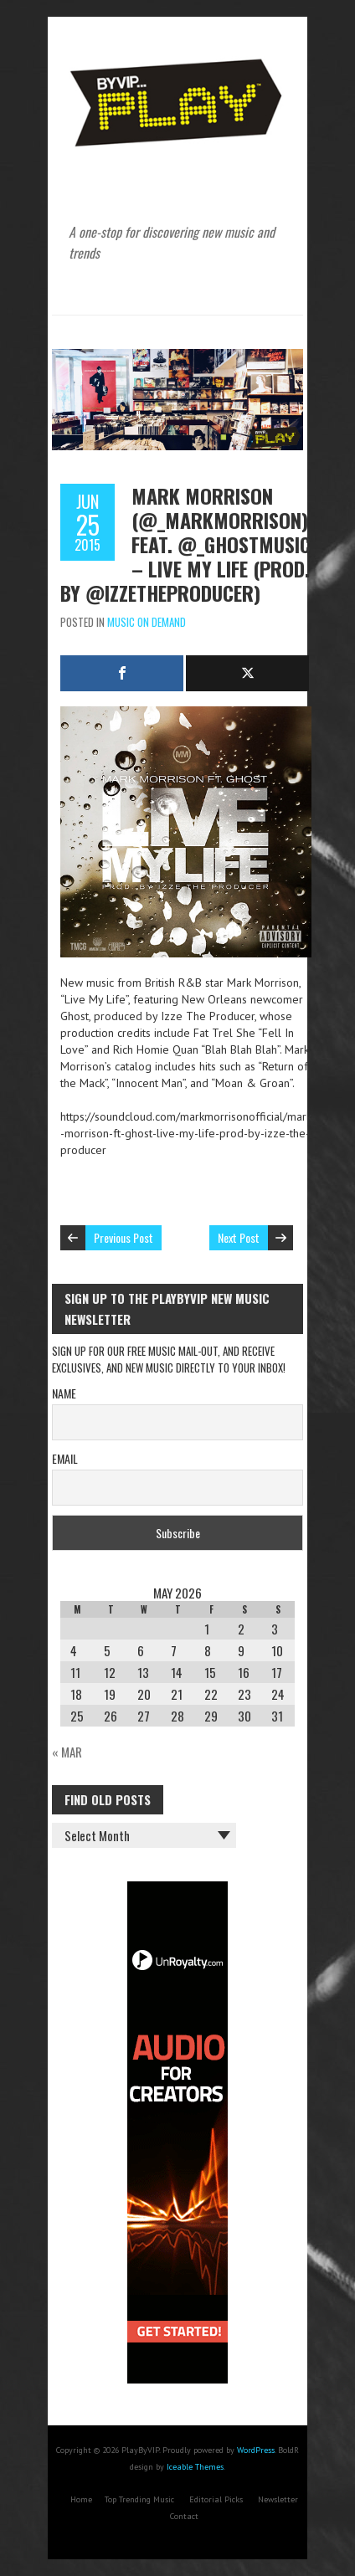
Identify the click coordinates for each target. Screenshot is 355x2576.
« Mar (67, 1751)
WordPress (256, 2450)
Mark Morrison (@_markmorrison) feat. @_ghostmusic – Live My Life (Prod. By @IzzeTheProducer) (185, 544)
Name (64, 1393)
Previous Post (123, 1237)
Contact (184, 2516)
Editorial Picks (216, 2499)
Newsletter (278, 2499)
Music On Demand (146, 621)
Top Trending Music (139, 2499)
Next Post (239, 1237)
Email (65, 1458)
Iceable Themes (195, 2466)
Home (81, 2499)
